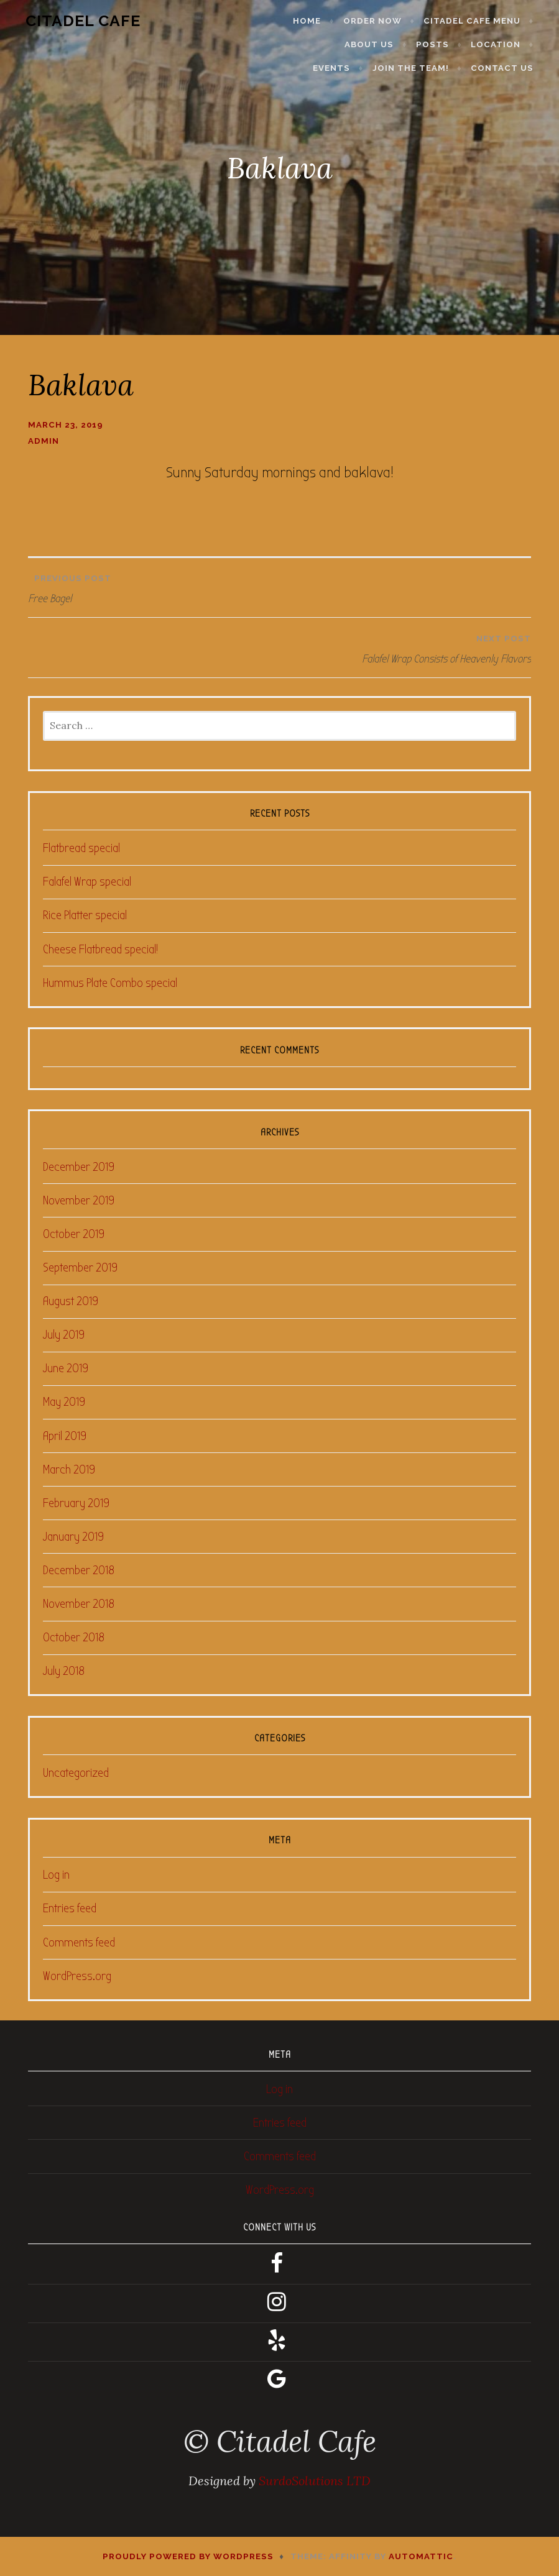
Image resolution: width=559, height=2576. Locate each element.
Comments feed (79, 1942)
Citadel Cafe (73, 20)
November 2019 (78, 1200)
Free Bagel (279, 586)
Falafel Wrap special (87, 881)
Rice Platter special (85, 915)
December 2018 (78, 1570)
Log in (56, 1875)
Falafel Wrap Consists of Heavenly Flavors (282, 646)
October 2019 (73, 1234)
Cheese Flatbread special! (100, 949)
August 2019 (70, 1301)
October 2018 (73, 1637)
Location (446, 44)
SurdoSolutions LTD (315, 2480)
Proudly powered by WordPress (188, 2556)
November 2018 (78, 1604)
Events (511, 44)
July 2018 (64, 1671)
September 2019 (80, 1267)
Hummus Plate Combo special (110, 983)
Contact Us (511, 68)
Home (317, 20)
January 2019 (73, 1536)
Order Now (382, 20)
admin (43, 441)
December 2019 (78, 1167)
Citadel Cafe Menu (481, 20)
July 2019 (64, 1334)
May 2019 (64, 1402)
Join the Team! (420, 68)
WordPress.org (77, 1976)
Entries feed (69, 1908)
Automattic (421, 2556)
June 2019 (65, 1368)
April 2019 (64, 1436)
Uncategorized (76, 1773)
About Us (319, 44)
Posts (382, 44)
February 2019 (76, 1503)
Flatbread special (81, 848)
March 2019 (69, 1469)
